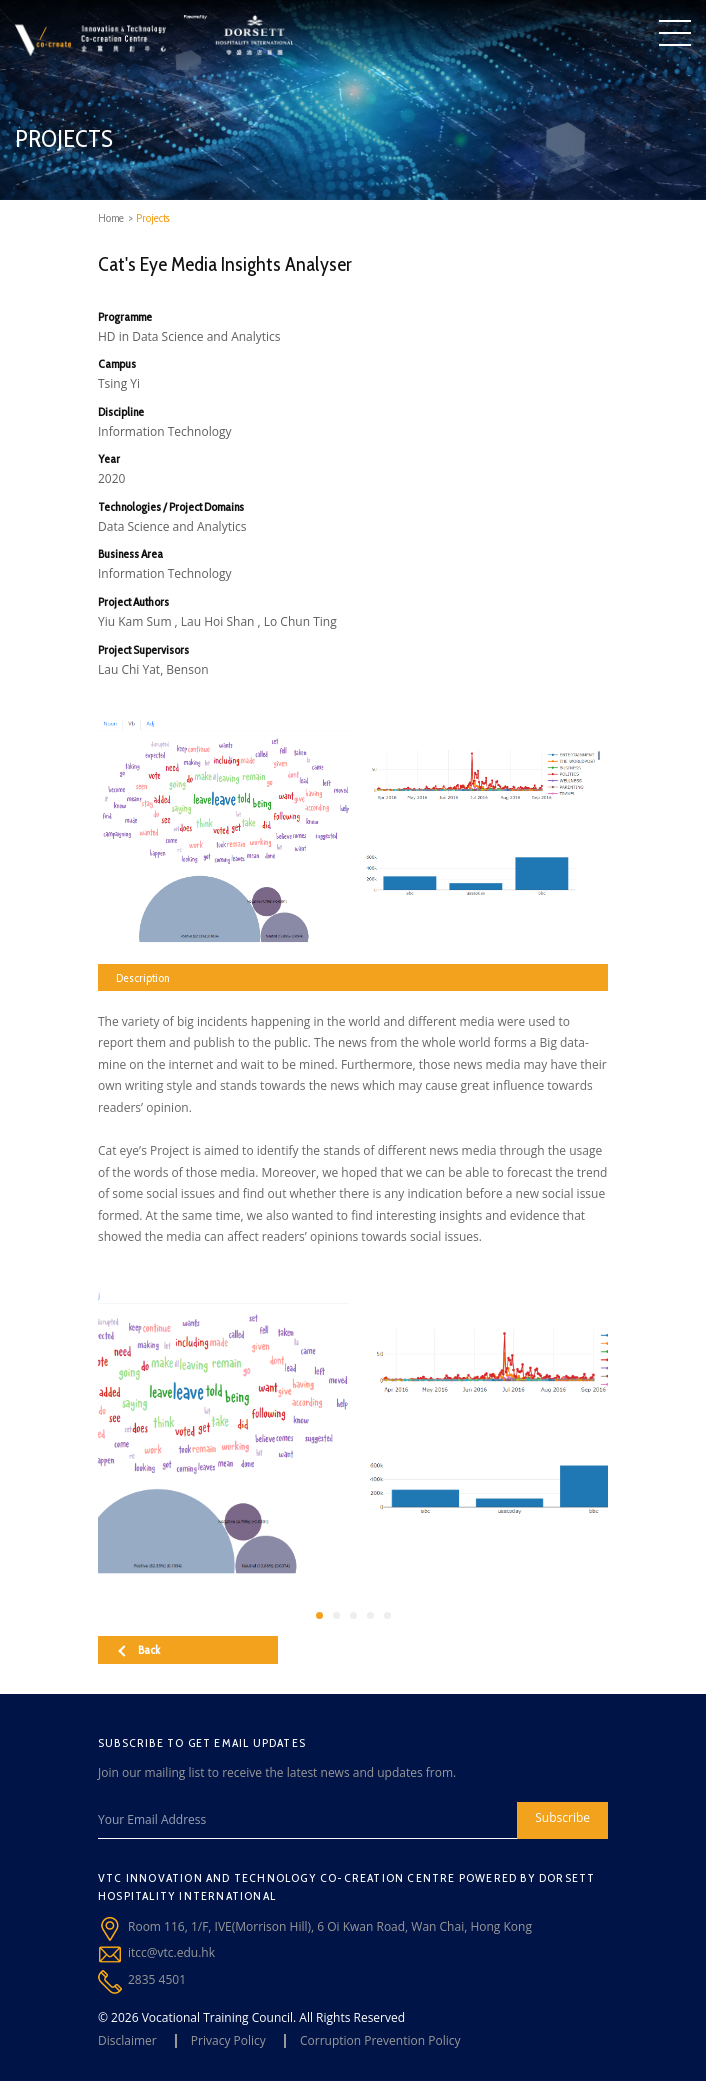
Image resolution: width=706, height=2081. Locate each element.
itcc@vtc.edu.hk (171, 1952)
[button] (319, 1615)
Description (142, 977)
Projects (153, 218)
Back (139, 1649)
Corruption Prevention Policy (380, 2040)
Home (111, 218)
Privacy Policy (228, 2040)
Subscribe (562, 1817)
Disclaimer (127, 2040)
